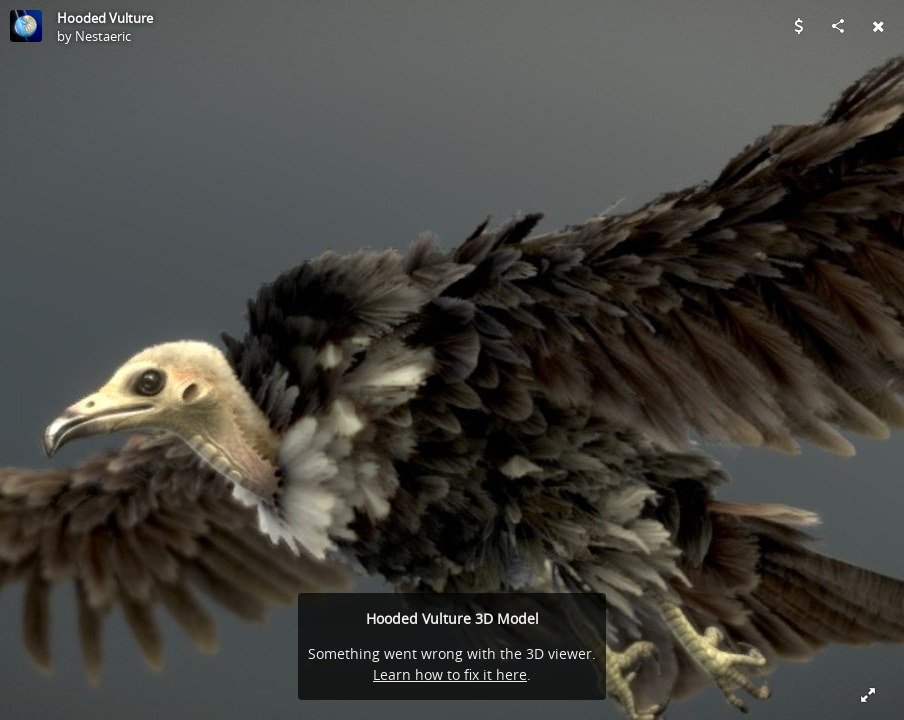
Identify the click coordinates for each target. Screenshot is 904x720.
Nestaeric (103, 36)
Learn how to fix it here (450, 674)
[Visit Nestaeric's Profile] (26, 26)
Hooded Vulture (105, 18)
